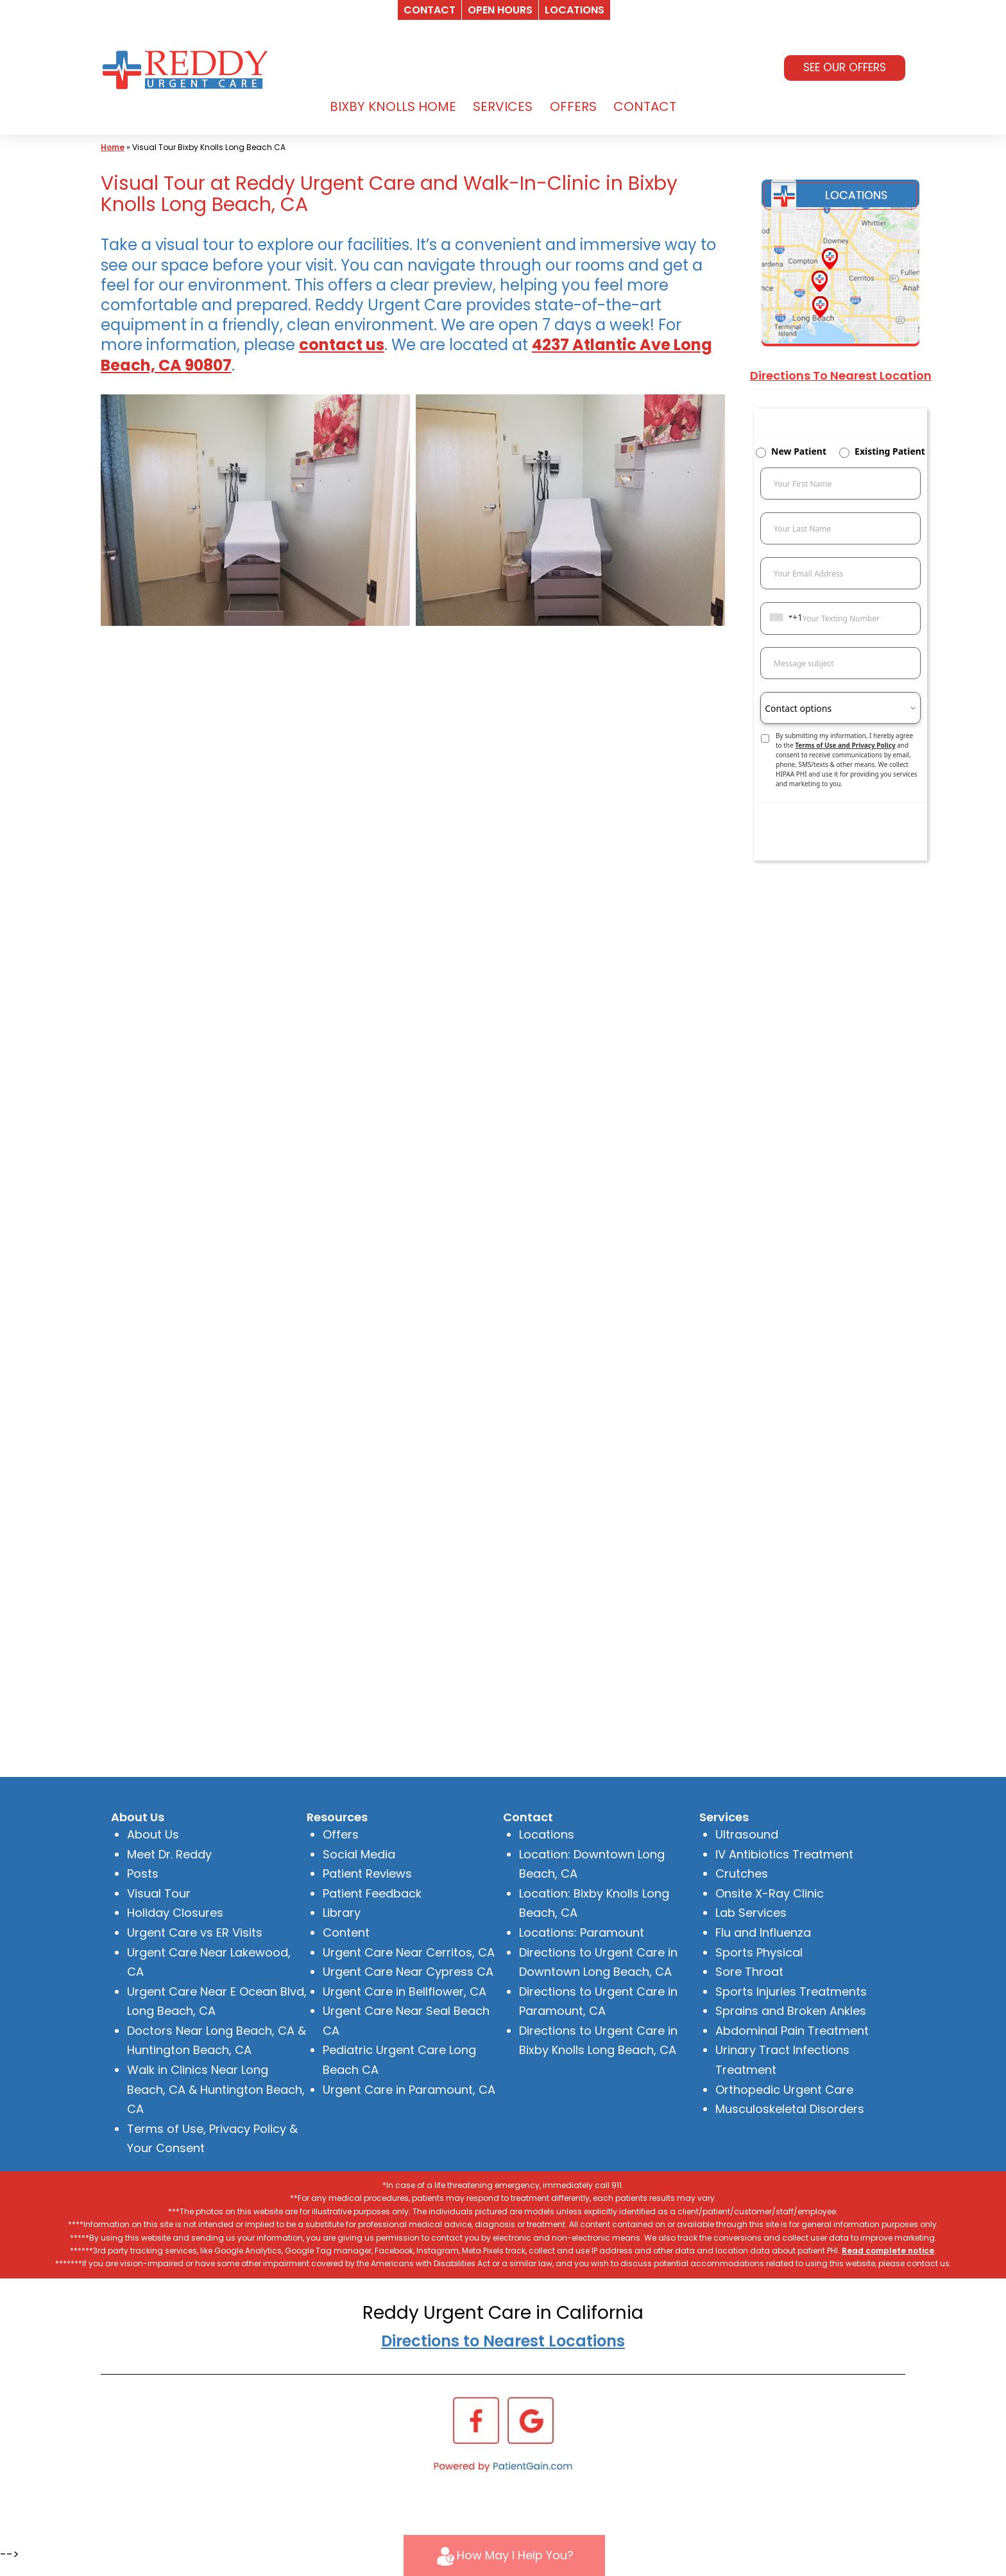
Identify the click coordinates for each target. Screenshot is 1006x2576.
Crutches (741, 1873)
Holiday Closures (175, 1913)
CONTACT (644, 106)
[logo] (188, 68)
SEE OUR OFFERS (844, 67)
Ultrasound (746, 1834)
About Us (153, 1834)
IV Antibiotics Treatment (784, 1854)
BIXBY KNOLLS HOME (393, 106)
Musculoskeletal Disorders (789, 2109)
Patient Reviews (367, 1873)
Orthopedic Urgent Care (784, 2090)
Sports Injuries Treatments (791, 1991)
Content (346, 1932)
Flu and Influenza (763, 1932)
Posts (142, 1873)
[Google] (530, 2419)
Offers (341, 1834)
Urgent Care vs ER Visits (194, 1932)
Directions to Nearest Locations (503, 2341)
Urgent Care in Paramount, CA (409, 2090)
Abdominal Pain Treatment (792, 2031)
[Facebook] (476, 2419)
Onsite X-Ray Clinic (769, 1893)
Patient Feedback (372, 1893)
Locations (546, 1834)
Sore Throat (749, 1972)
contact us (341, 344)
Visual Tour (159, 1893)
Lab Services (751, 1913)
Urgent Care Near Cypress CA (408, 1972)
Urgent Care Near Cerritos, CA (409, 1952)
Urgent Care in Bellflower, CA (404, 1991)
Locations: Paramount (581, 1932)
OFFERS (573, 106)
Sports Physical (759, 1952)
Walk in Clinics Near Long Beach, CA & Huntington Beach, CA (216, 2089)
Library (342, 1913)
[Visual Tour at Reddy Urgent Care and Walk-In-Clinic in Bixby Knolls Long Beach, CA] (255, 510)
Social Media (359, 1854)
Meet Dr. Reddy (169, 1854)
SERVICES (503, 106)
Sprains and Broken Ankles (790, 2011)
